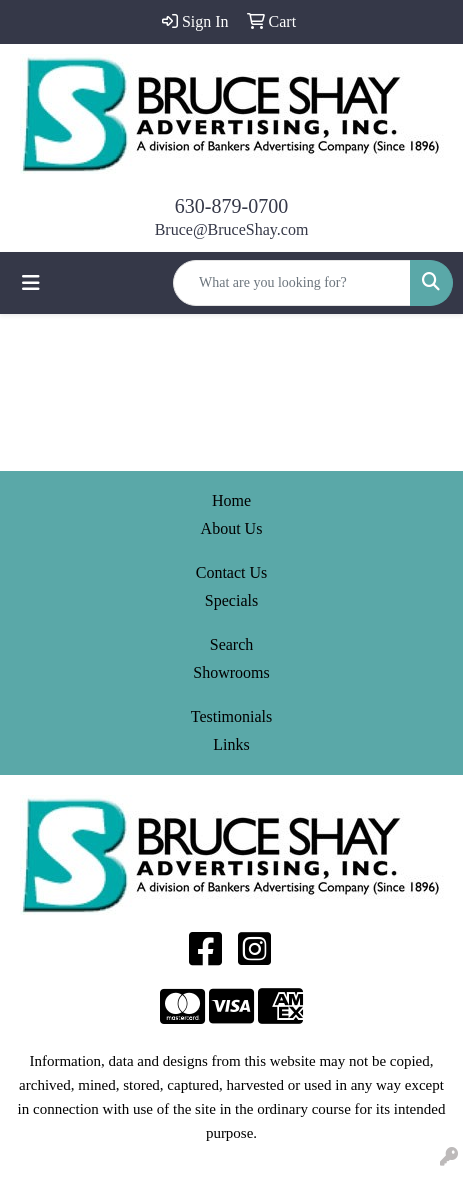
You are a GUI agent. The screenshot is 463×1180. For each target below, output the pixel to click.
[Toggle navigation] (31, 283)
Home (231, 500)
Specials (231, 600)
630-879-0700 (231, 206)
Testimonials (232, 716)
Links (231, 744)
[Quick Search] (292, 283)
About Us (232, 528)
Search (232, 644)
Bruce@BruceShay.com (232, 229)
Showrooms (231, 672)
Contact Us (232, 572)
